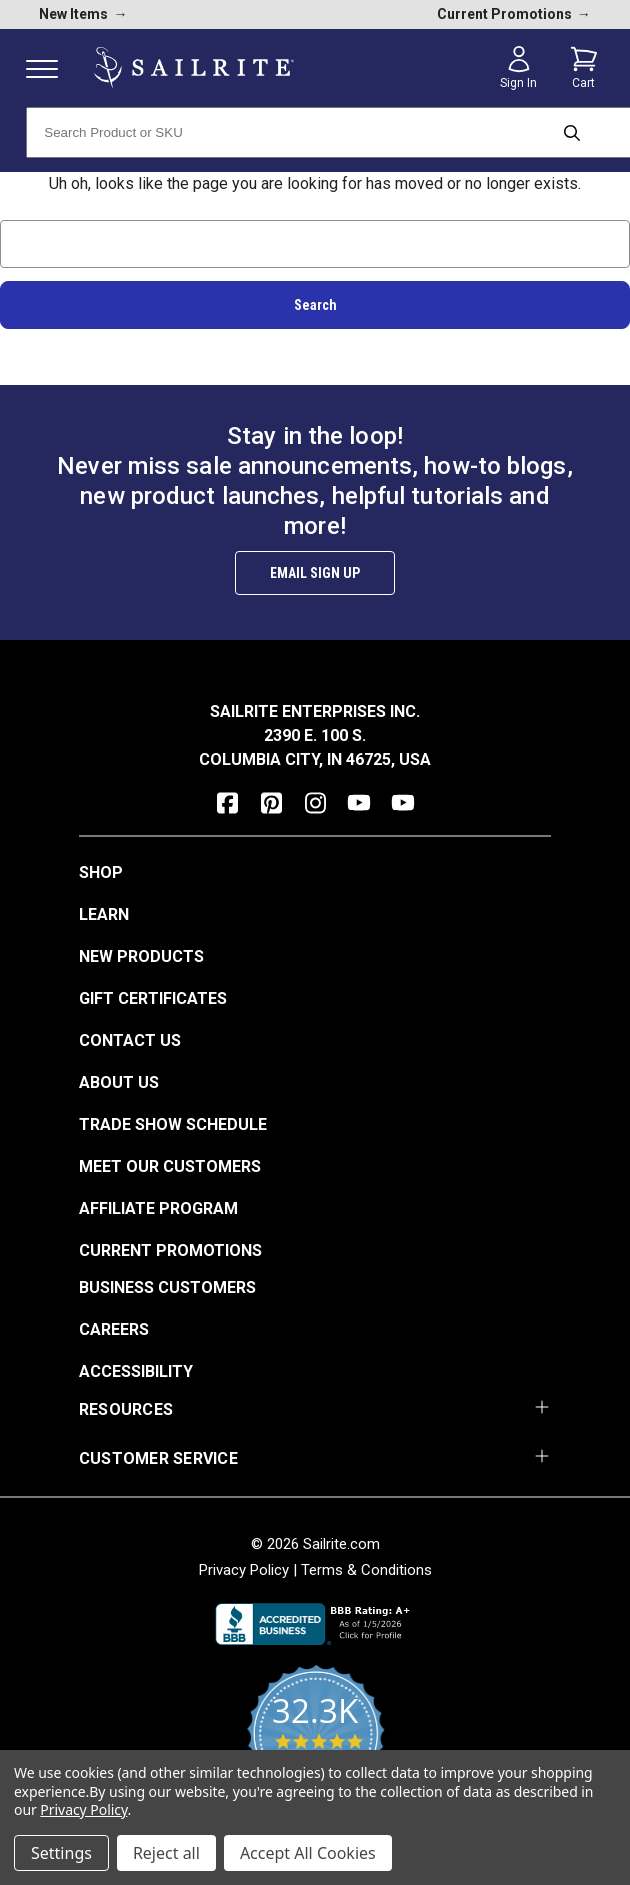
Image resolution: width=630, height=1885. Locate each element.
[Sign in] (519, 68)
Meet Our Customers (170, 1166)
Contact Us (130, 1040)
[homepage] (194, 67)
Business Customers (167, 1287)
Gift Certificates (153, 998)
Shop (101, 872)
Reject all (166, 1853)
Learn (104, 914)
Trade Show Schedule (173, 1124)
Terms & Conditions (366, 1570)
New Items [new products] (83, 14)
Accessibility (136, 1371)
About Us (119, 1082)
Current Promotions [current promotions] (514, 14)
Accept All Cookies (308, 1853)
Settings (61, 1853)
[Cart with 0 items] (584, 68)
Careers (114, 1329)
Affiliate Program (158, 1208)
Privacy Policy (244, 1570)
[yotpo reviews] (315, 1745)
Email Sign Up (315, 573)
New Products (141, 956)
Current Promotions (170, 1250)
